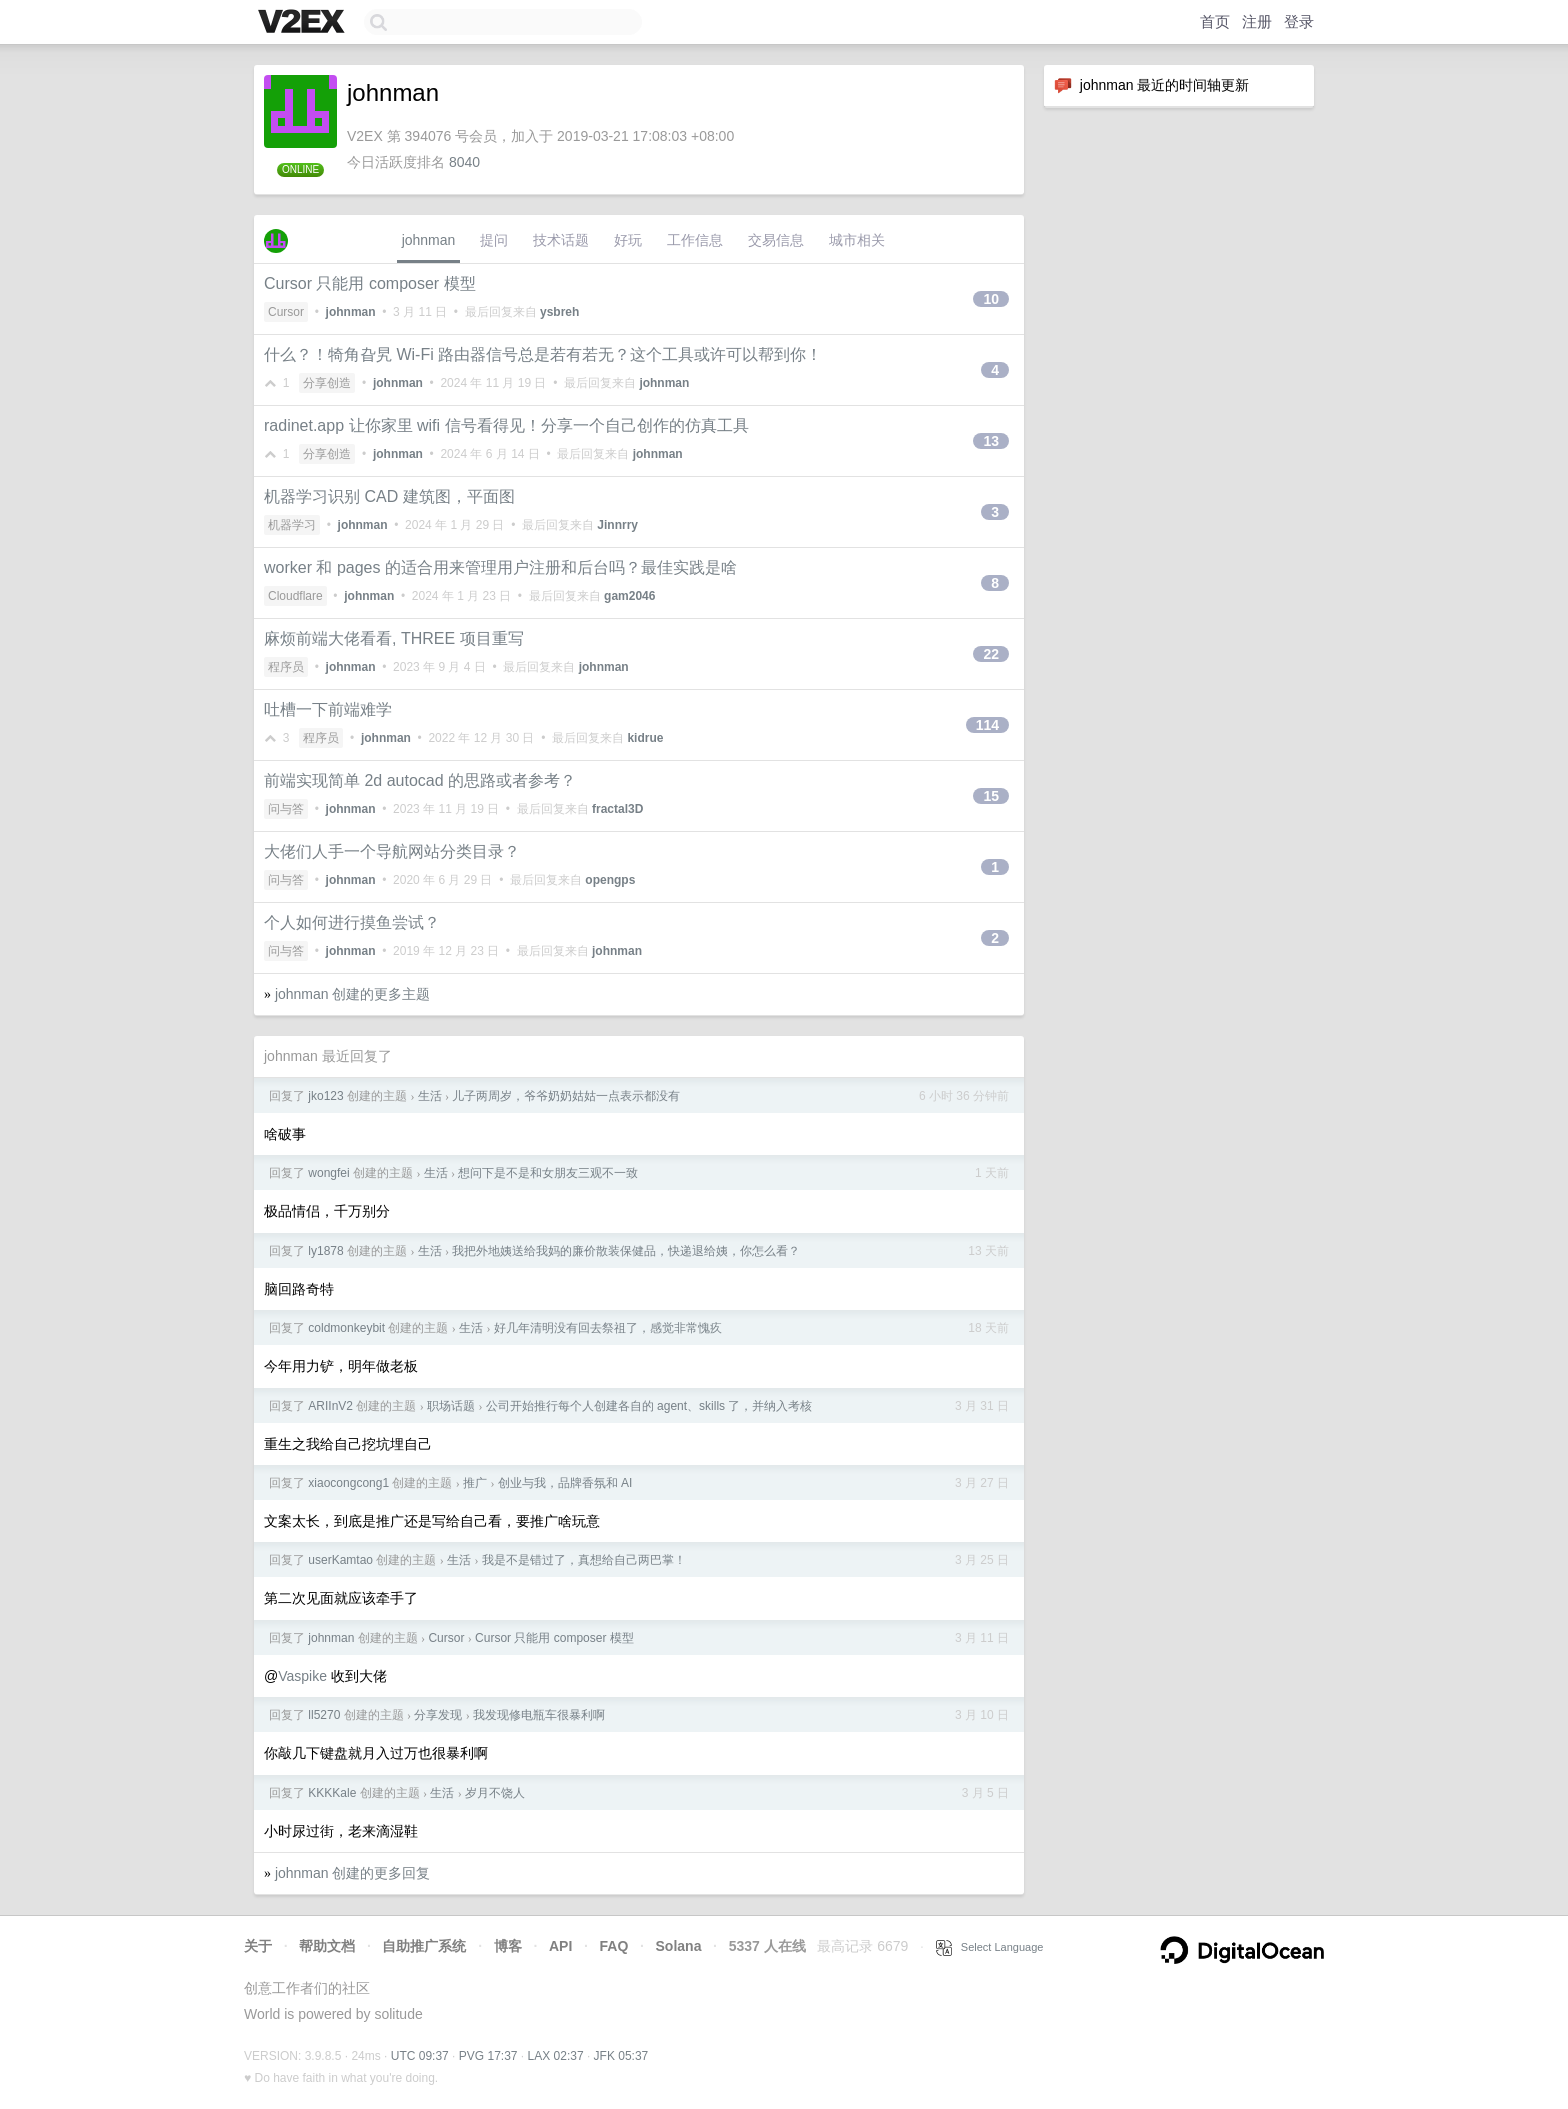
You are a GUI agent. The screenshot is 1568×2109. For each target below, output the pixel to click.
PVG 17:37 (488, 2056)
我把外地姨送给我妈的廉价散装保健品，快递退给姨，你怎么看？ (626, 1251)
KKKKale (332, 1793)
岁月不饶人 (495, 1793)
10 (991, 299)
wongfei (328, 1173)
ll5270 (324, 1715)
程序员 (286, 667)
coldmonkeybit (346, 1328)
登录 (1299, 21)
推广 (475, 1483)
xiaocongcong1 (348, 1483)
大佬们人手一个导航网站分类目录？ (392, 851)
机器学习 (292, 525)
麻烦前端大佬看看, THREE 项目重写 (394, 638)
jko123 (325, 1096)
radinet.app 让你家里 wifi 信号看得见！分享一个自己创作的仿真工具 (506, 425)
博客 (508, 1946)
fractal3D (617, 809)
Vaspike (302, 1676)
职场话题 (451, 1406)
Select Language (990, 1947)
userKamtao (340, 1560)
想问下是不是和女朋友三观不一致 (548, 1173)
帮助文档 (327, 1946)
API (560, 1946)
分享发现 (438, 1715)
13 (991, 441)
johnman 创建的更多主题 (353, 994)
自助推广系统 (424, 1946)
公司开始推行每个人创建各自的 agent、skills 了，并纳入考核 (649, 1406)
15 (991, 796)
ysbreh (559, 312)
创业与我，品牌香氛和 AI (565, 1483)
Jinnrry (617, 525)
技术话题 (561, 240)
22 (991, 654)
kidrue (645, 738)
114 (987, 725)
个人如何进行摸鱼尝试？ (352, 922)
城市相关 (857, 240)
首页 (1215, 21)
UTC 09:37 (420, 2056)
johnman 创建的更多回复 (353, 1873)
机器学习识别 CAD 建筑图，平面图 (389, 496)
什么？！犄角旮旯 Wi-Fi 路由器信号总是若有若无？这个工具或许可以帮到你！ (543, 354)
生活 (430, 1096)
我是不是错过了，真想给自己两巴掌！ (584, 1560)
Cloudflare (295, 596)
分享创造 (327, 383)
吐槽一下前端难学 (328, 709)
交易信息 (776, 240)
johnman (429, 240)
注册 (1257, 21)
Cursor (286, 312)
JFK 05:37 (621, 2056)
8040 (464, 162)
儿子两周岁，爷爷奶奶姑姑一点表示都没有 (566, 1096)
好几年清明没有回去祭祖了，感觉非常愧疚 (608, 1328)
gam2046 (629, 596)
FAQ (614, 1946)
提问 (494, 240)
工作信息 (695, 240)
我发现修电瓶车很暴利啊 (539, 1715)
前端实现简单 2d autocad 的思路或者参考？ (420, 780)
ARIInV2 (330, 1406)
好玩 (628, 240)
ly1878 (325, 1251)
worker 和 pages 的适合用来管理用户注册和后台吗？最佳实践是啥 (500, 567)
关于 (258, 1946)
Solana (679, 1946)
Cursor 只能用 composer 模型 (370, 283)
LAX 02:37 (556, 2056)
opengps (610, 880)
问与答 (286, 809)
